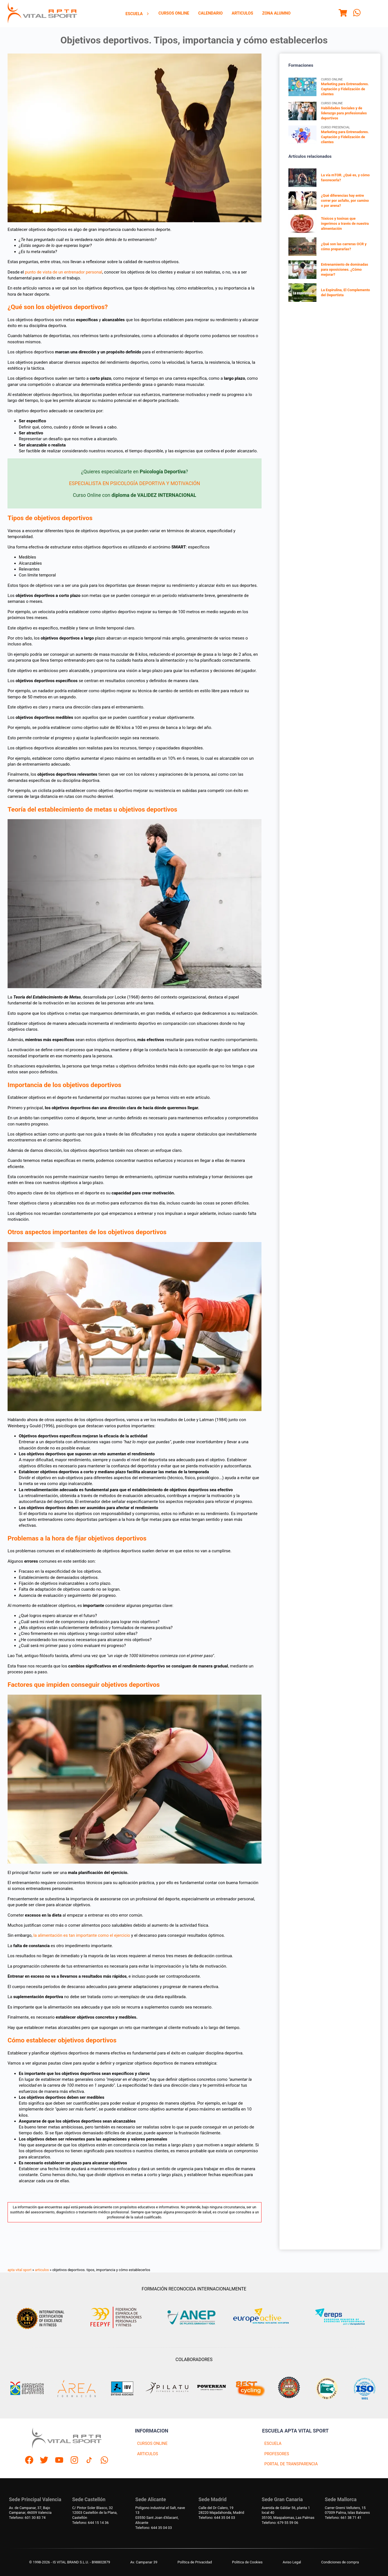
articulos (42, 2270)
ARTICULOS (147, 2454)
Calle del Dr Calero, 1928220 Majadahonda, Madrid (221, 2510)
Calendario (210, 13)
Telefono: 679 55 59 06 (280, 2523)
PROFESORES (276, 2454)
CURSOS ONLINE (152, 2443)
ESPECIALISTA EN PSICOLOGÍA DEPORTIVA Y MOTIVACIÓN (134, 483)
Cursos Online (174, 13)
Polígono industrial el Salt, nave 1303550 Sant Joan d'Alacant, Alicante (160, 2515)
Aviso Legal (292, 2562)
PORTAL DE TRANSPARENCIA (291, 2464)
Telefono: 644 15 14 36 (90, 2523)
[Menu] (343, 13)
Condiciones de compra (340, 2562)
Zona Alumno (276, 13)
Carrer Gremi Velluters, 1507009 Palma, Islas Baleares (347, 2510)
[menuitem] (137, 13)
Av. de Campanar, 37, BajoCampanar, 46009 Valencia (30, 2510)
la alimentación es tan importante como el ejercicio (81, 1935)
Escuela (137, 13)
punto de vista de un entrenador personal (63, 272)
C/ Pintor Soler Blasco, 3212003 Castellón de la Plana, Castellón (94, 2513)
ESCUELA (272, 2443)
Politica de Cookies (247, 2562)
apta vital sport (19, 2270)
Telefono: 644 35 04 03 (153, 2528)
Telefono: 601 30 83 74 (27, 2517)
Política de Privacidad (195, 2562)
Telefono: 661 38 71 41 (343, 2517)
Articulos (242, 13)
